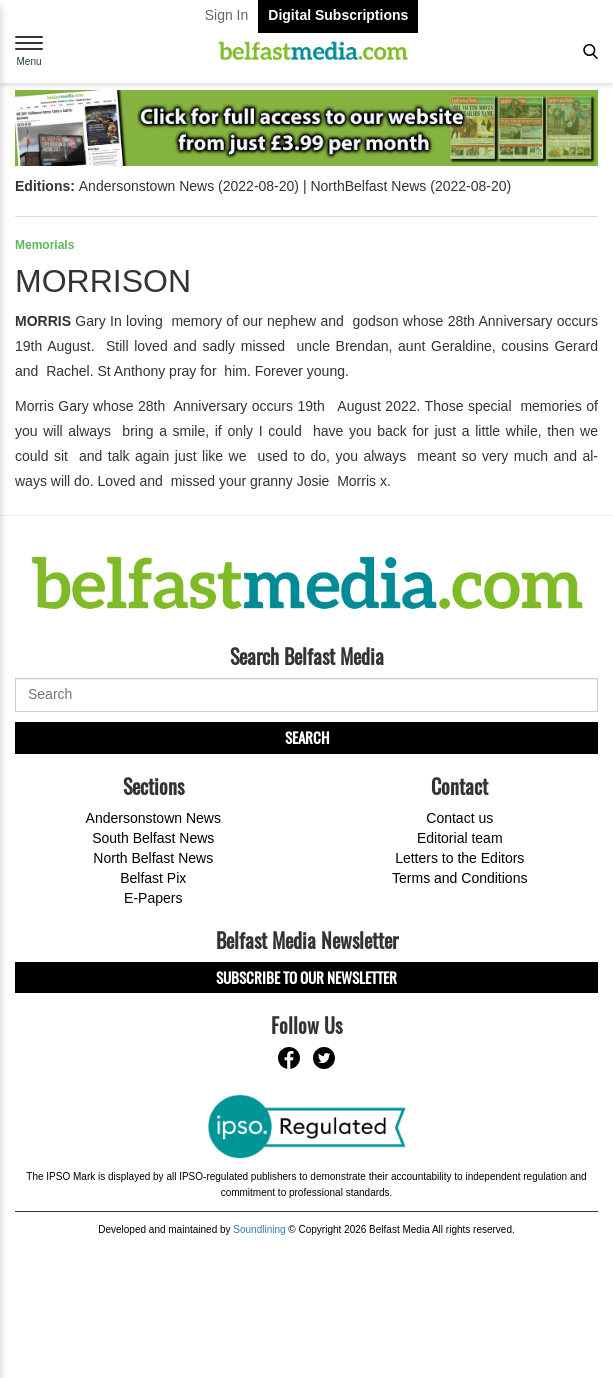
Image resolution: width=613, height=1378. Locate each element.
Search (307, 737)
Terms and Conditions (459, 878)
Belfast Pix (153, 878)
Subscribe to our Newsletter (306, 977)
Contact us (459, 818)
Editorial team (460, 838)
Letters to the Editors (459, 858)
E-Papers (153, 898)
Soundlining (259, 1229)
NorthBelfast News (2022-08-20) (410, 186)
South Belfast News (153, 838)
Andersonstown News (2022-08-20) (189, 186)
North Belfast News (153, 858)
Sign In (227, 15)
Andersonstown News (153, 818)
